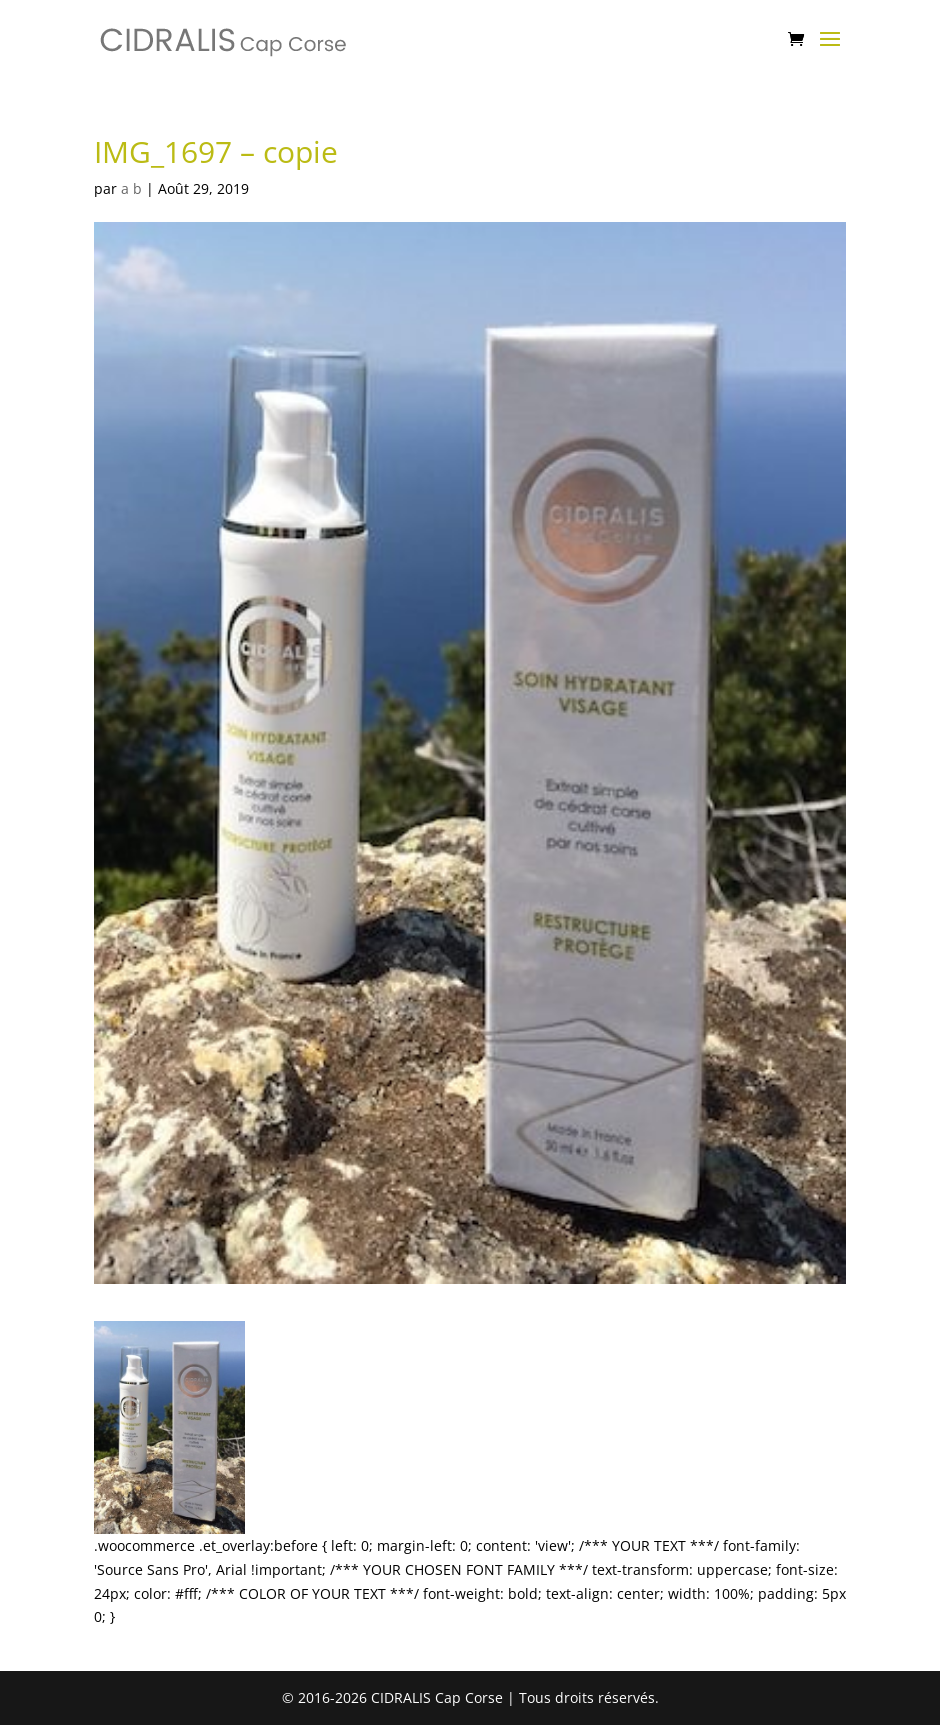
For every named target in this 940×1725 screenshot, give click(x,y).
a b (131, 188)
